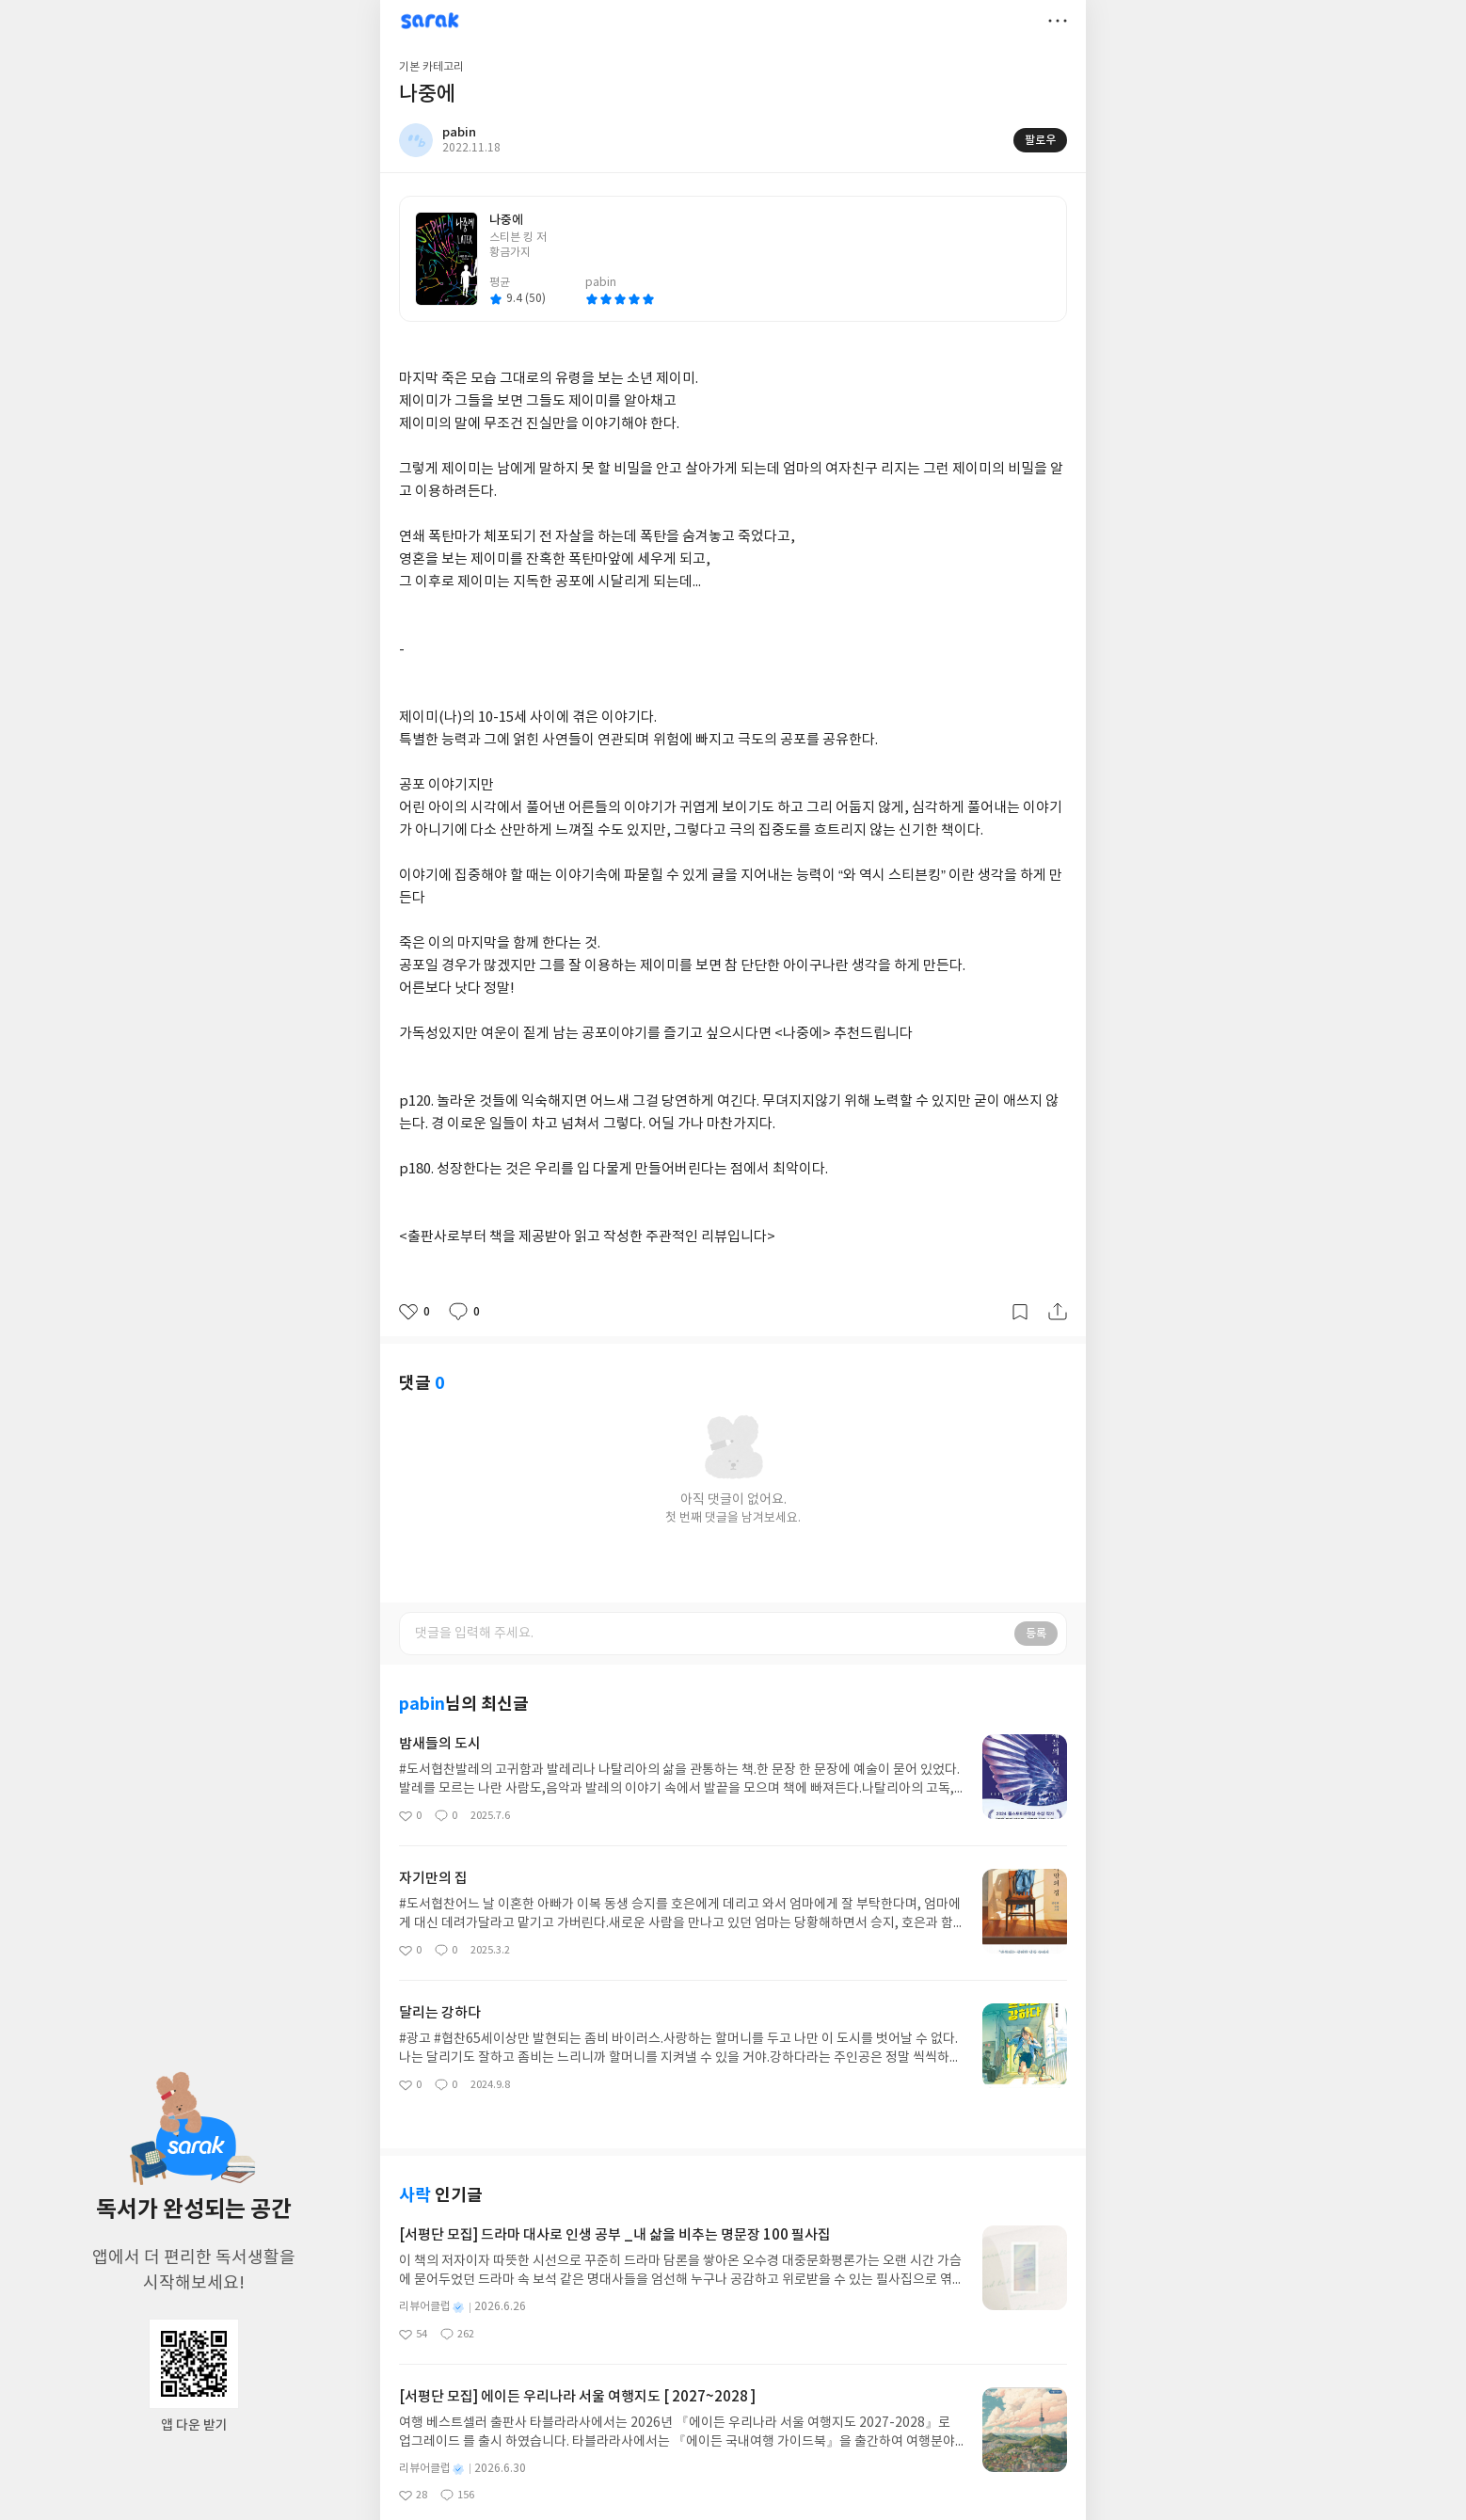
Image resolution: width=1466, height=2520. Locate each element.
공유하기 (1057, 1311)
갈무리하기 (1020, 1311)
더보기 (1057, 20)
